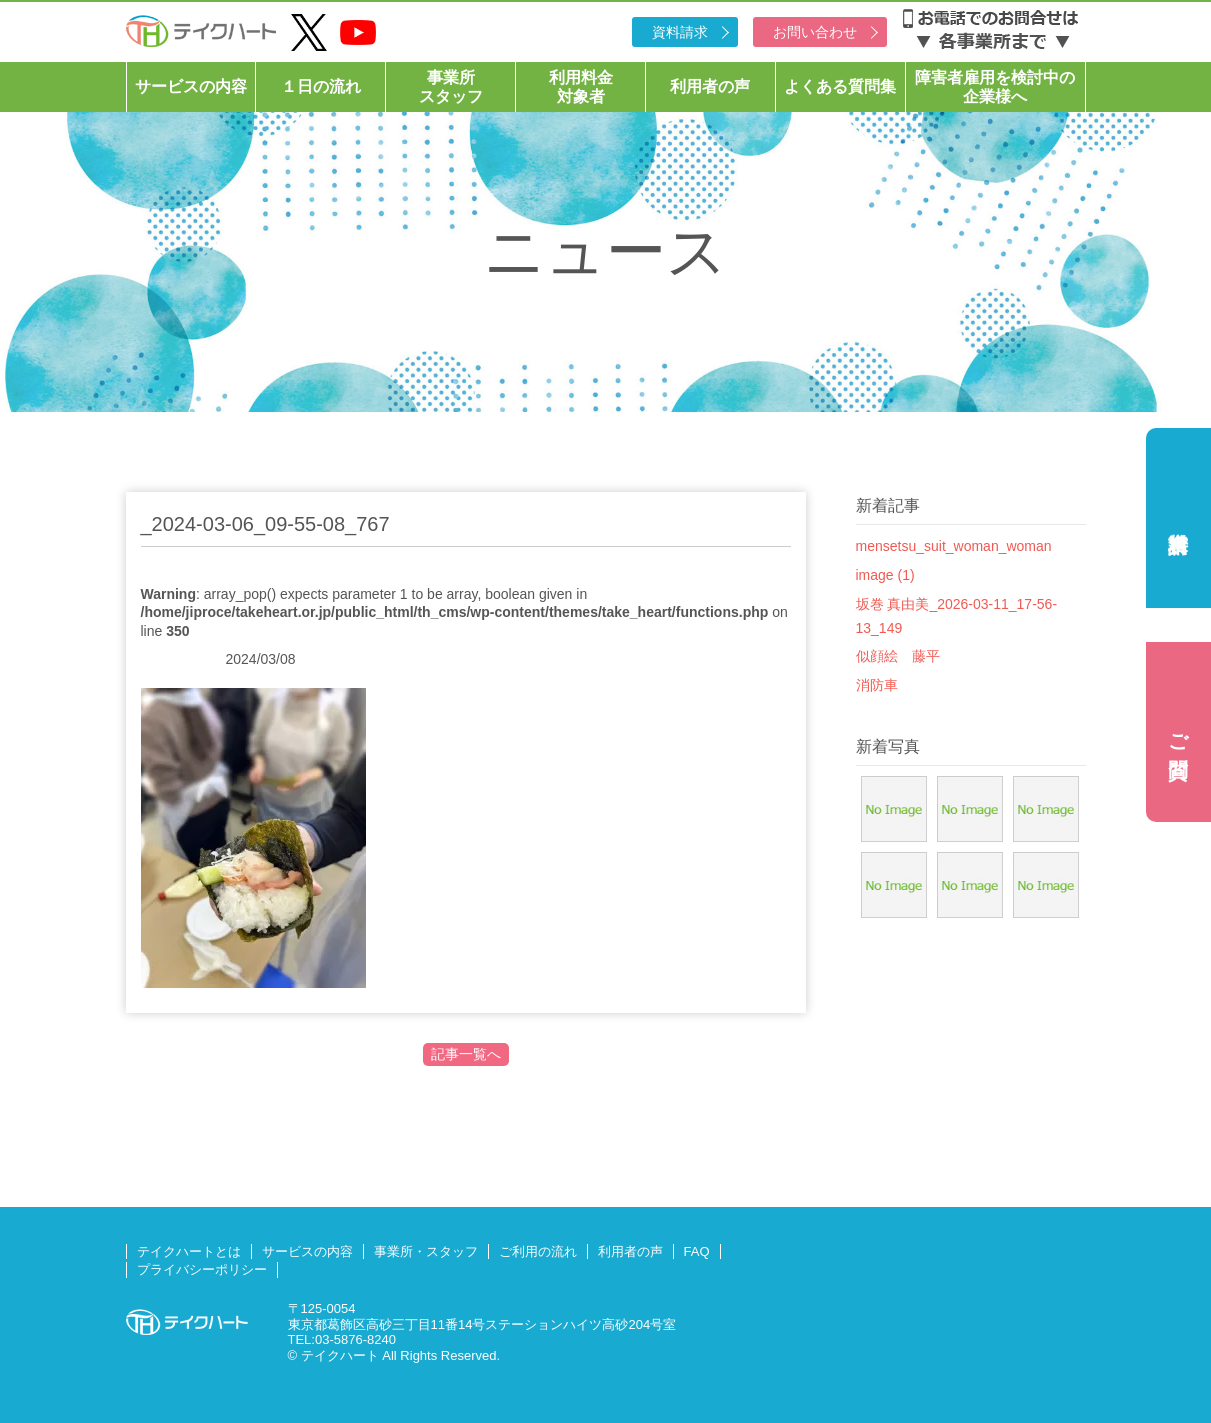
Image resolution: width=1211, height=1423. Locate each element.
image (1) (885, 575)
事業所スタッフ (451, 87)
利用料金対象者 (581, 87)
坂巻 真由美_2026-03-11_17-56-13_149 (957, 616)
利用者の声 (710, 86)
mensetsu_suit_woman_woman (954, 546)
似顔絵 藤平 (898, 656)
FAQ (697, 1251)
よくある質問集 (840, 86)
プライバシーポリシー (202, 1269)
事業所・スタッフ (426, 1251)
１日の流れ (321, 86)
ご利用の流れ (538, 1251)
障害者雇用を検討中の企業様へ (995, 87)
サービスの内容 (191, 86)
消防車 (877, 685)
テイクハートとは (189, 1251)
